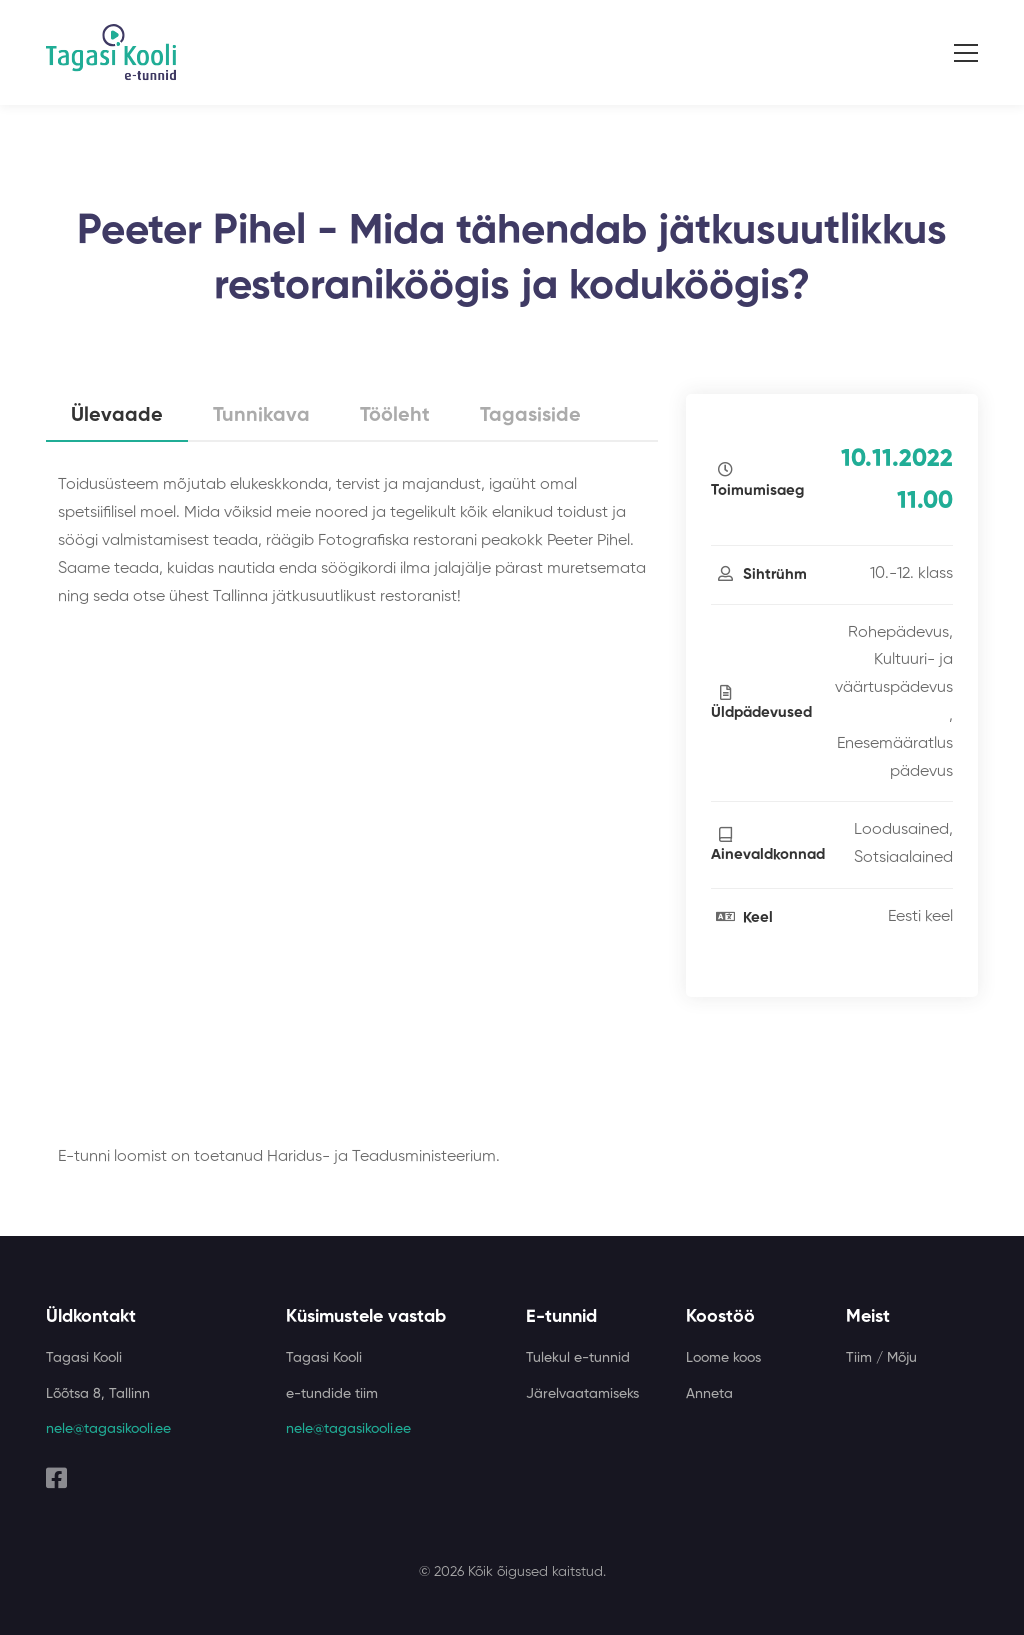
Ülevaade (117, 416)
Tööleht (395, 416)
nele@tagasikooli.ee (108, 1429)
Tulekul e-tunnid (578, 1358)
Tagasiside (530, 416)
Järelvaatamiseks (582, 1394)
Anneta (709, 1394)
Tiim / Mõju (881, 1358)
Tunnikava (261, 416)
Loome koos (723, 1358)
